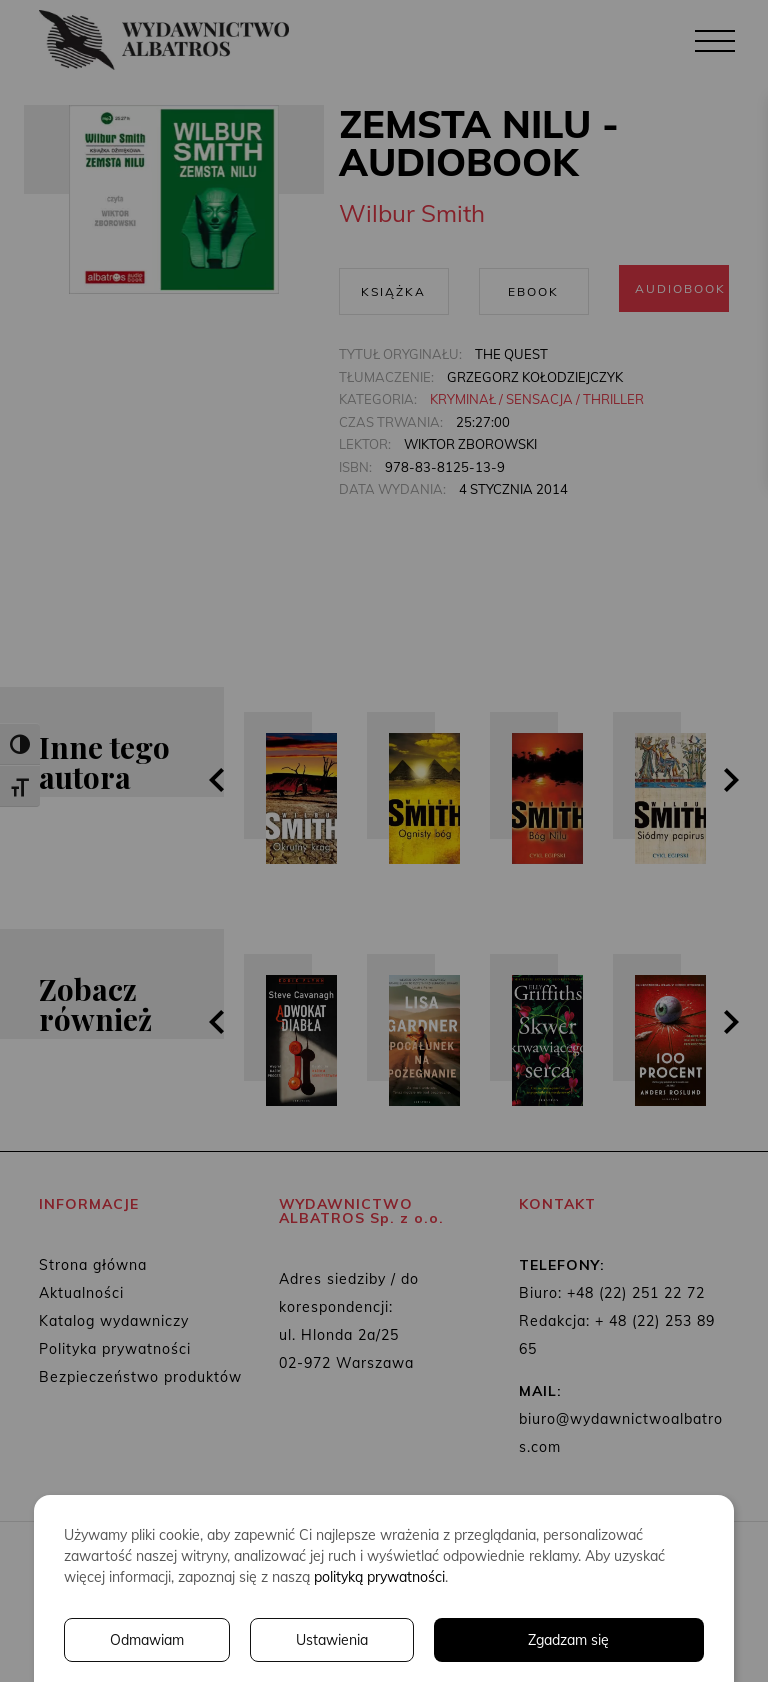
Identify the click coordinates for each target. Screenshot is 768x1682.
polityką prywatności (379, 1577)
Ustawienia (332, 1640)
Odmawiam (147, 1640)
